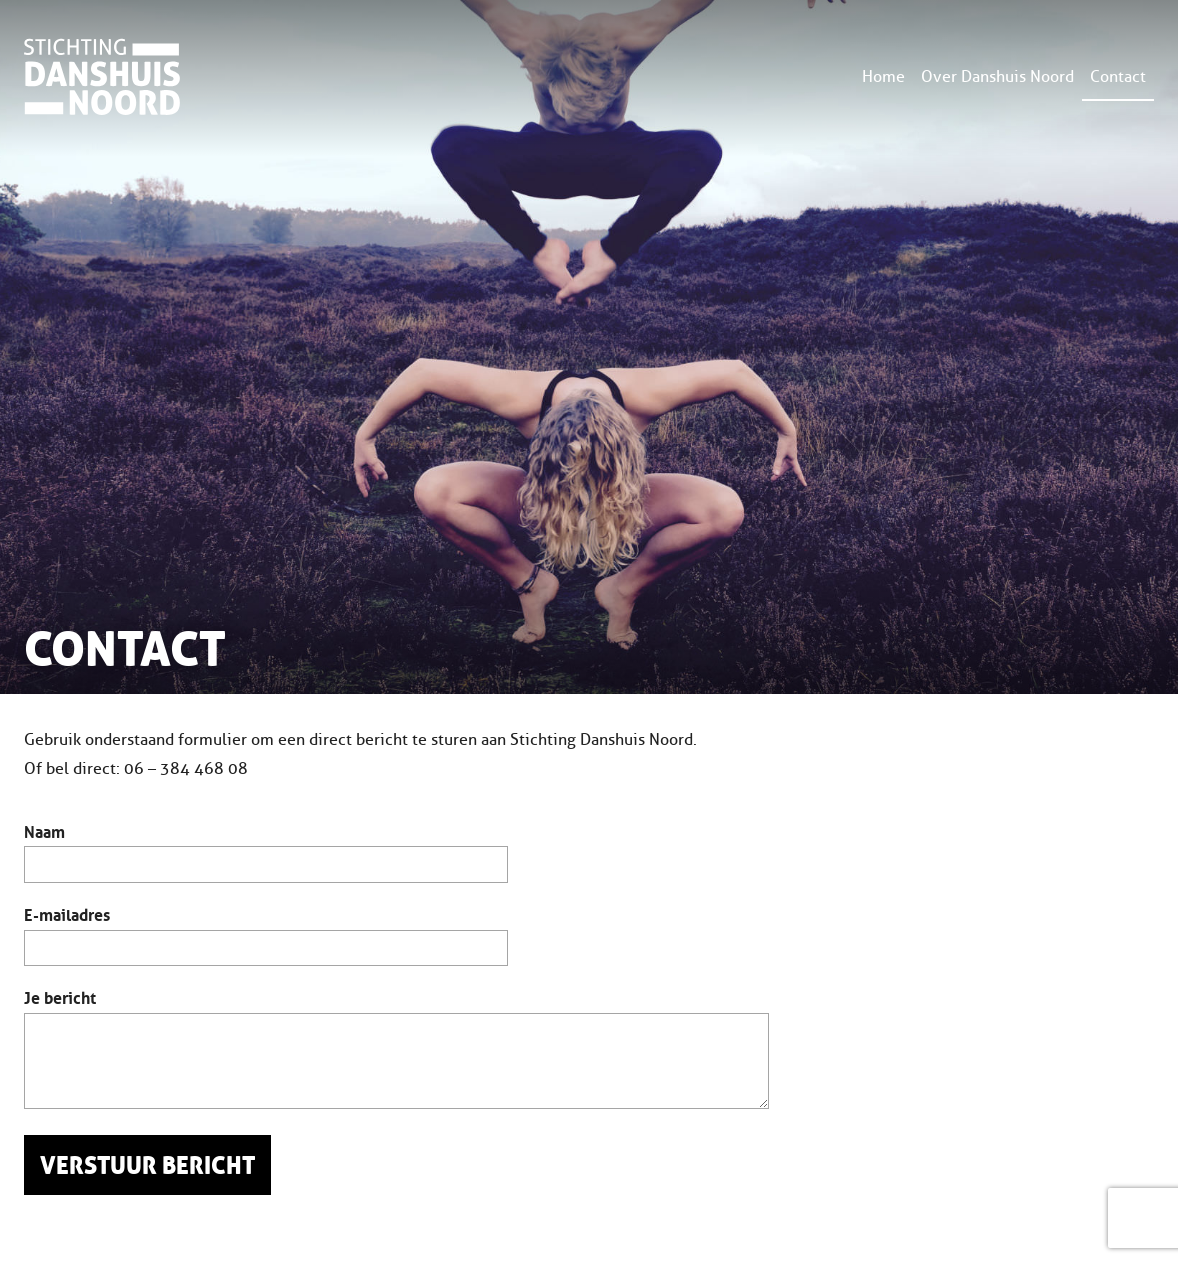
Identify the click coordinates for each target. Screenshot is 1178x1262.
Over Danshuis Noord (997, 76)
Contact (1118, 76)
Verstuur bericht (147, 1166)
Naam (44, 830)
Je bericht (60, 996)
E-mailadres (67, 913)
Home (883, 76)
